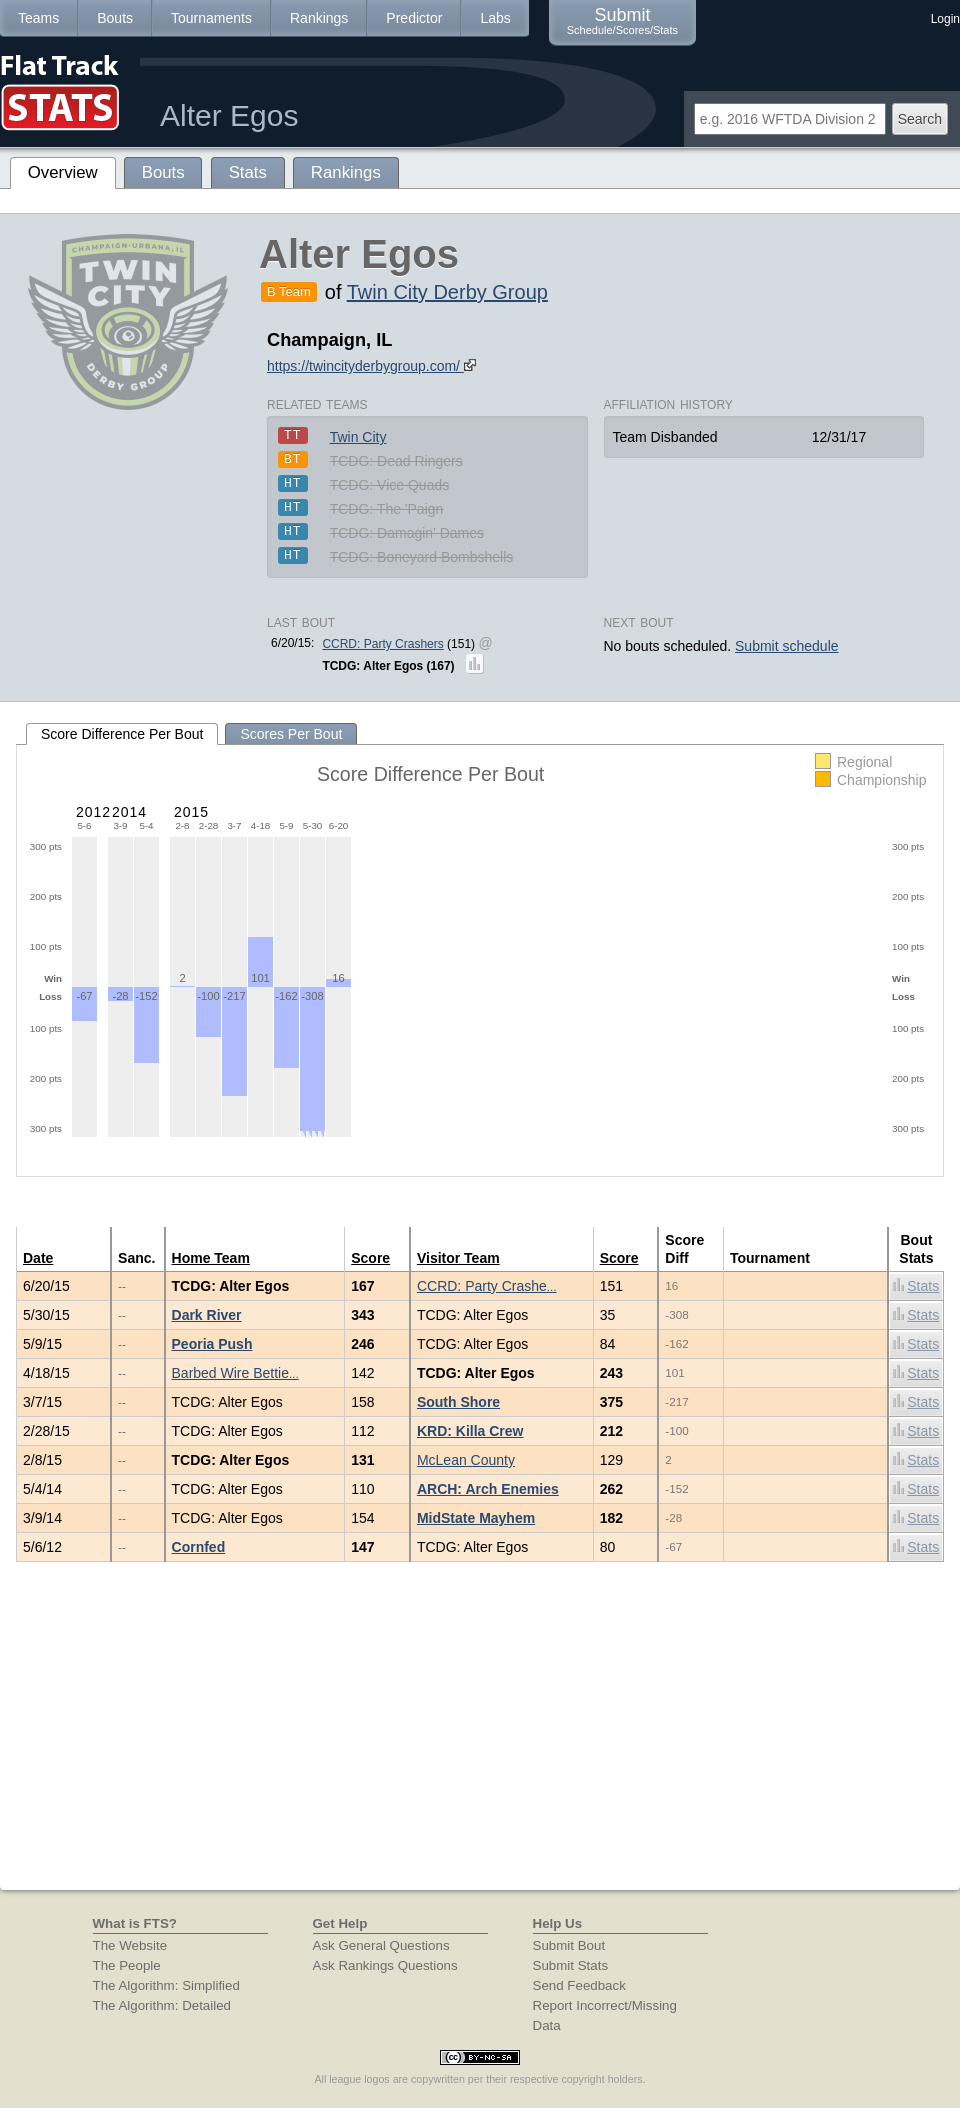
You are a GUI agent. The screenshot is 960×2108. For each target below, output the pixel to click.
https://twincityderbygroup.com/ (371, 366)
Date (38, 1258)
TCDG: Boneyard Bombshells (422, 557)
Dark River (207, 1315)
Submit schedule (787, 646)
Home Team (211, 1258)
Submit (622, 20)
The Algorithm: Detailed (162, 2005)
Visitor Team (458, 1258)
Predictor (414, 18)
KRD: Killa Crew (470, 1431)
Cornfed (199, 1547)
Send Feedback (579, 1985)
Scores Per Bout (291, 734)
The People (127, 1965)
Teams (38, 18)
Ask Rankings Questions (385, 1965)
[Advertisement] (480, 1740)
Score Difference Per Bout (122, 734)
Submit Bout (569, 1945)
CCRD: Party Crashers (382, 644)
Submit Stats (571, 1965)
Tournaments (211, 18)
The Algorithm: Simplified (166, 1985)
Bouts (115, 18)
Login (945, 19)
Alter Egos (229, 115)
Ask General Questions (381, 1945)
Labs (495, 18)
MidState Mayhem (476, 1518)
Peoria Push (212, 1344)
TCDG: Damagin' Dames (407, 533)
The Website (130, 1945)
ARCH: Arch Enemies (488, 1489)
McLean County (466, 1460)
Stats (916, 1285)
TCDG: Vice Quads (390, 485)
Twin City (358, 437)
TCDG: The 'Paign (387, 509)
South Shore (458, 1402)
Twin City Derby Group (447, 292)
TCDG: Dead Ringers (396, 461)
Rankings (319, 18)
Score (370, 1258)
